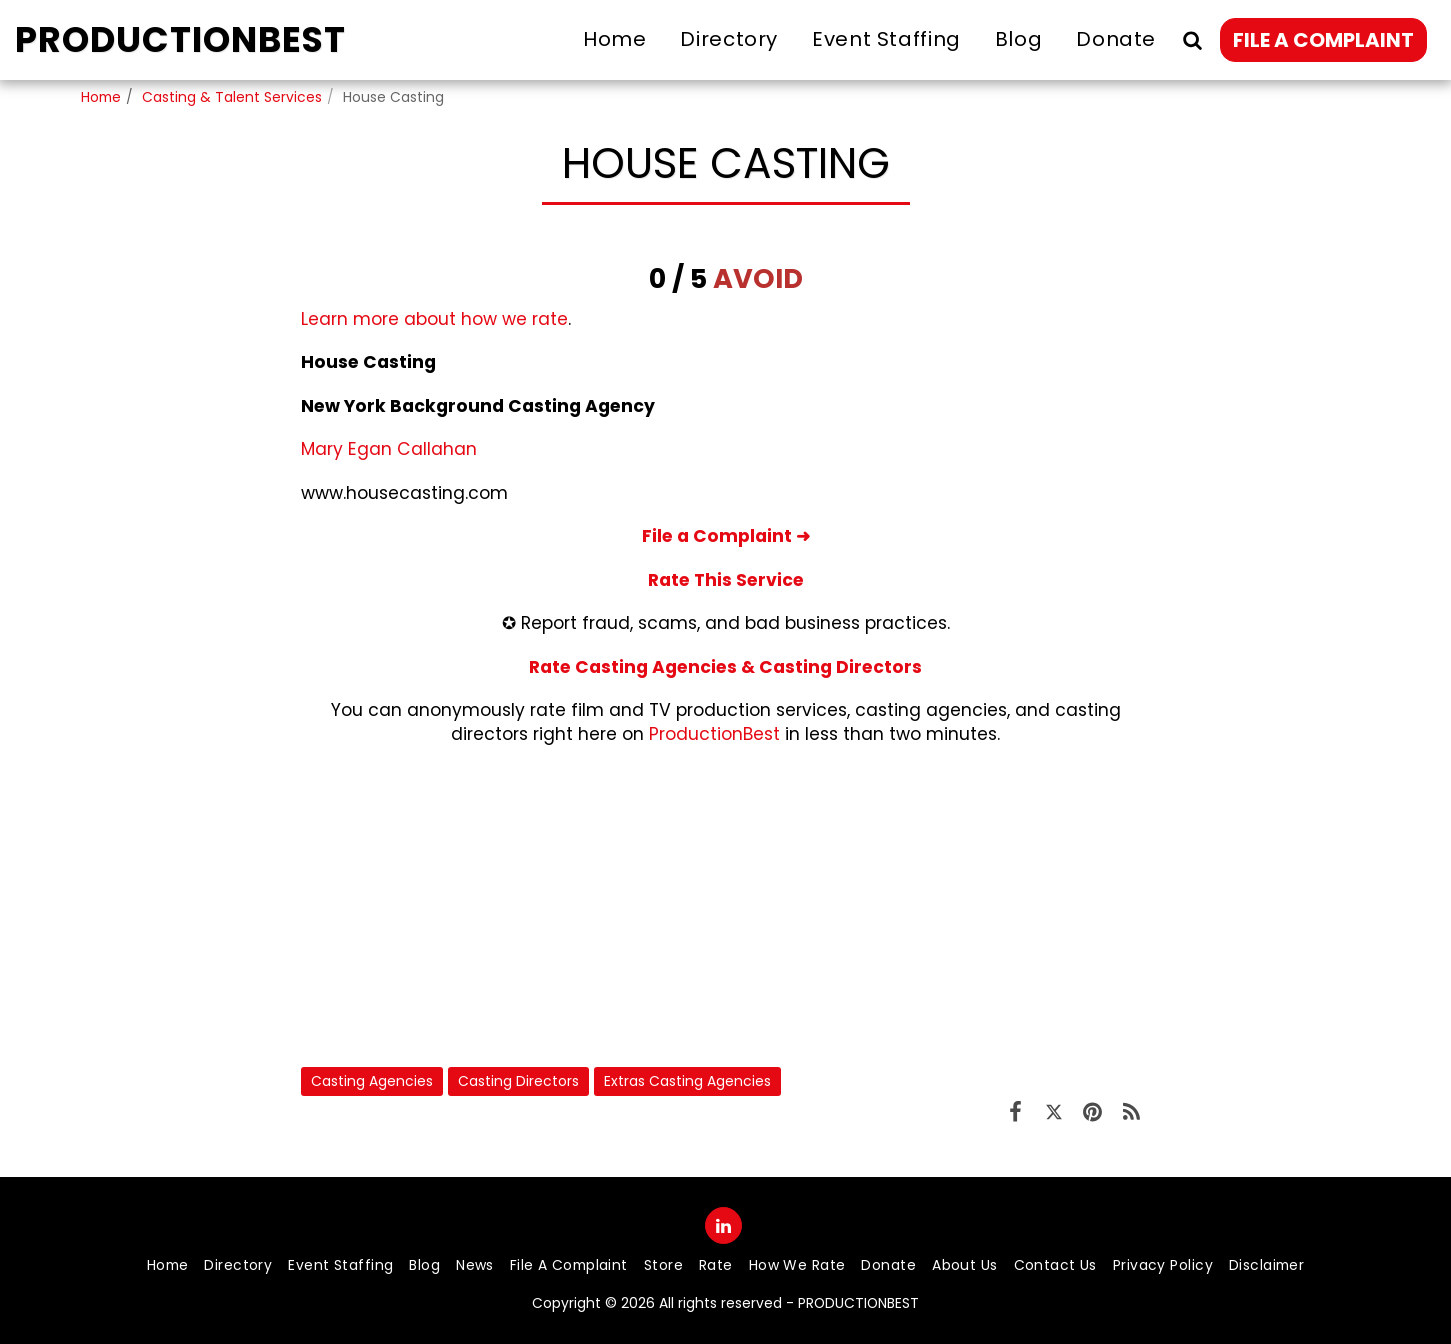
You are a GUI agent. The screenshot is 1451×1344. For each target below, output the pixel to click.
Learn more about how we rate (434, 319)
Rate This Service (726, 580)
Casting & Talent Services (232, 97)
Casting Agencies (372, 1081)
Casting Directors (518, 1081)
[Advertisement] (726, 906)
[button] (1192, 39)
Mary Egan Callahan (389, 449)
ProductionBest (714, 734)
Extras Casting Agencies (687, 1081)
